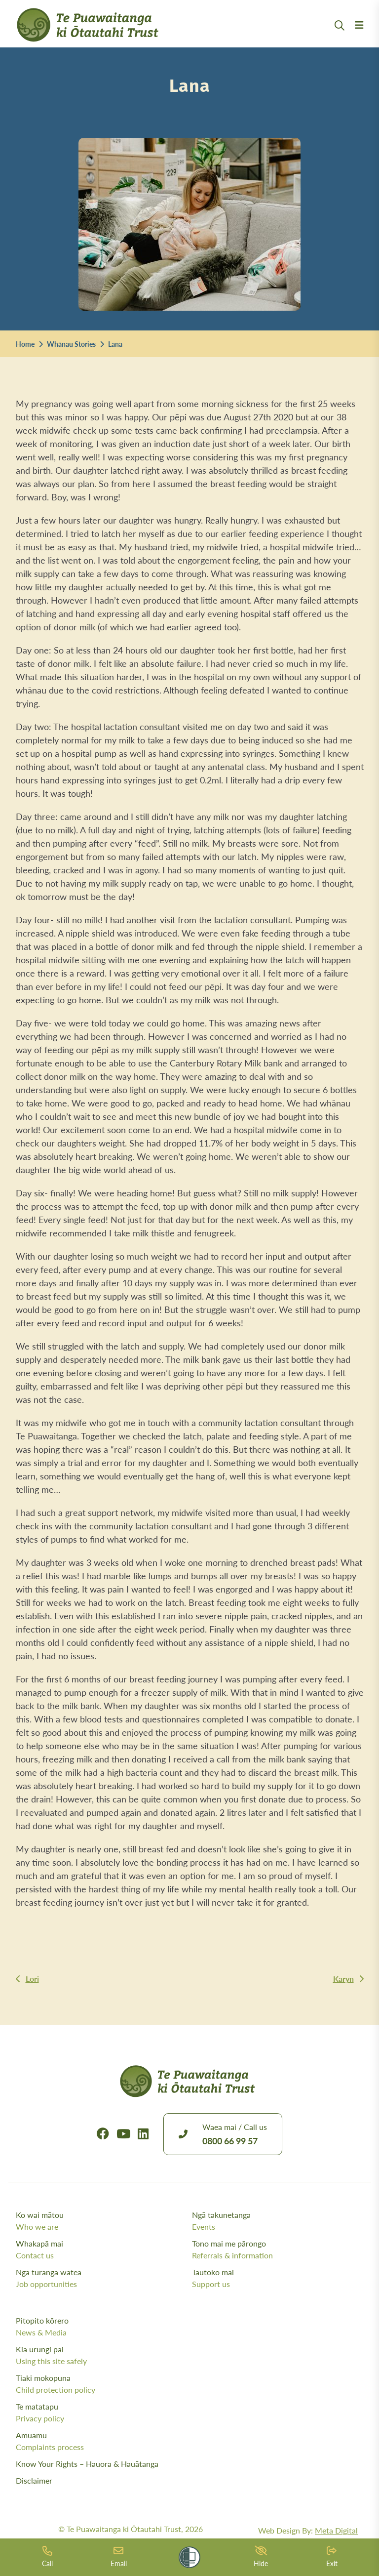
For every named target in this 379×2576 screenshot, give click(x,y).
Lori (32, 1978)
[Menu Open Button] (359, 37)
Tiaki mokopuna (190, 2384)
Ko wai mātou (102, 2221)
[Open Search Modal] (339, 37)
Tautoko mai (278, 2278)
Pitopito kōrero (190, 2326)
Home (25, 344)
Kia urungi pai (190, 2355)
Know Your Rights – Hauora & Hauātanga (87, 2463)
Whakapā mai (102, 2249)
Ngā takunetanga (278, 2221)
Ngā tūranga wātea (102, 2278)
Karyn (343, 1978)
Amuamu (190, 2441)
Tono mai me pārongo (278, 2249)
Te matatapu (190, 2412)
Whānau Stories (71, 344)
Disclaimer (34, 2480)
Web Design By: (308, 2530)
